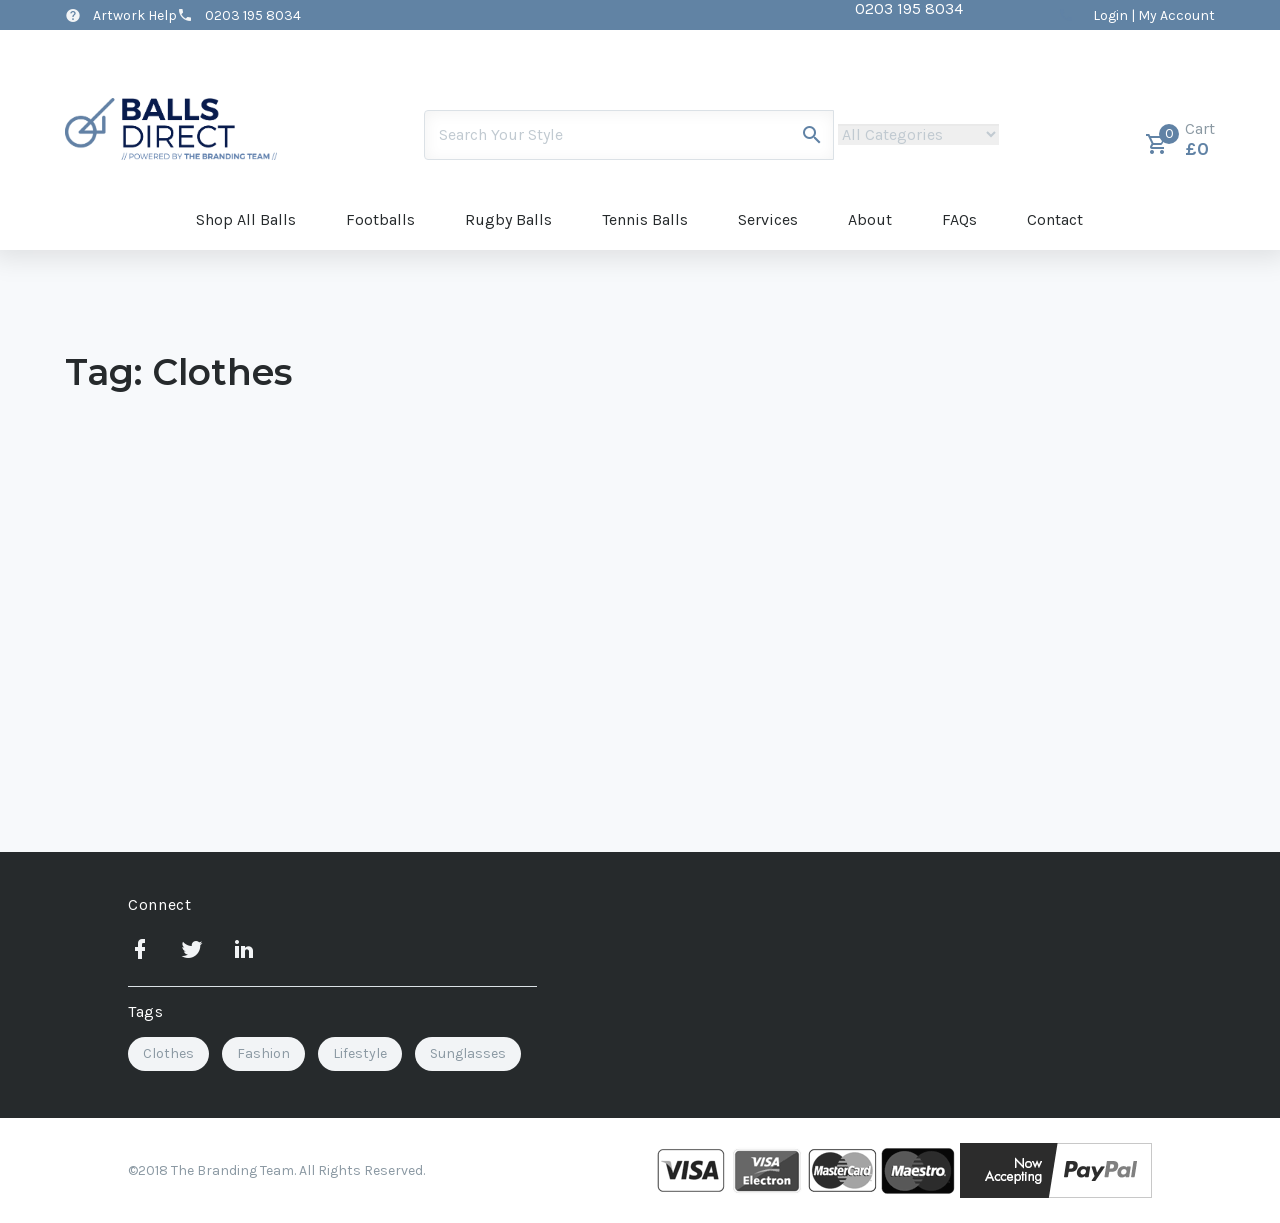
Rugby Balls (508, 219)
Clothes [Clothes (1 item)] (168, 1053)
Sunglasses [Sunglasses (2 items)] (468, 1053)
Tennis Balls (645, 219)
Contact (1055, 219)
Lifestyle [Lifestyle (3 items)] (360, 1053)
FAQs (959, 219)
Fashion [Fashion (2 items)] (263, 1053)
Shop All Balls (246, 219)
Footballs (380, 219)
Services (768, 219)
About (870, 219)
